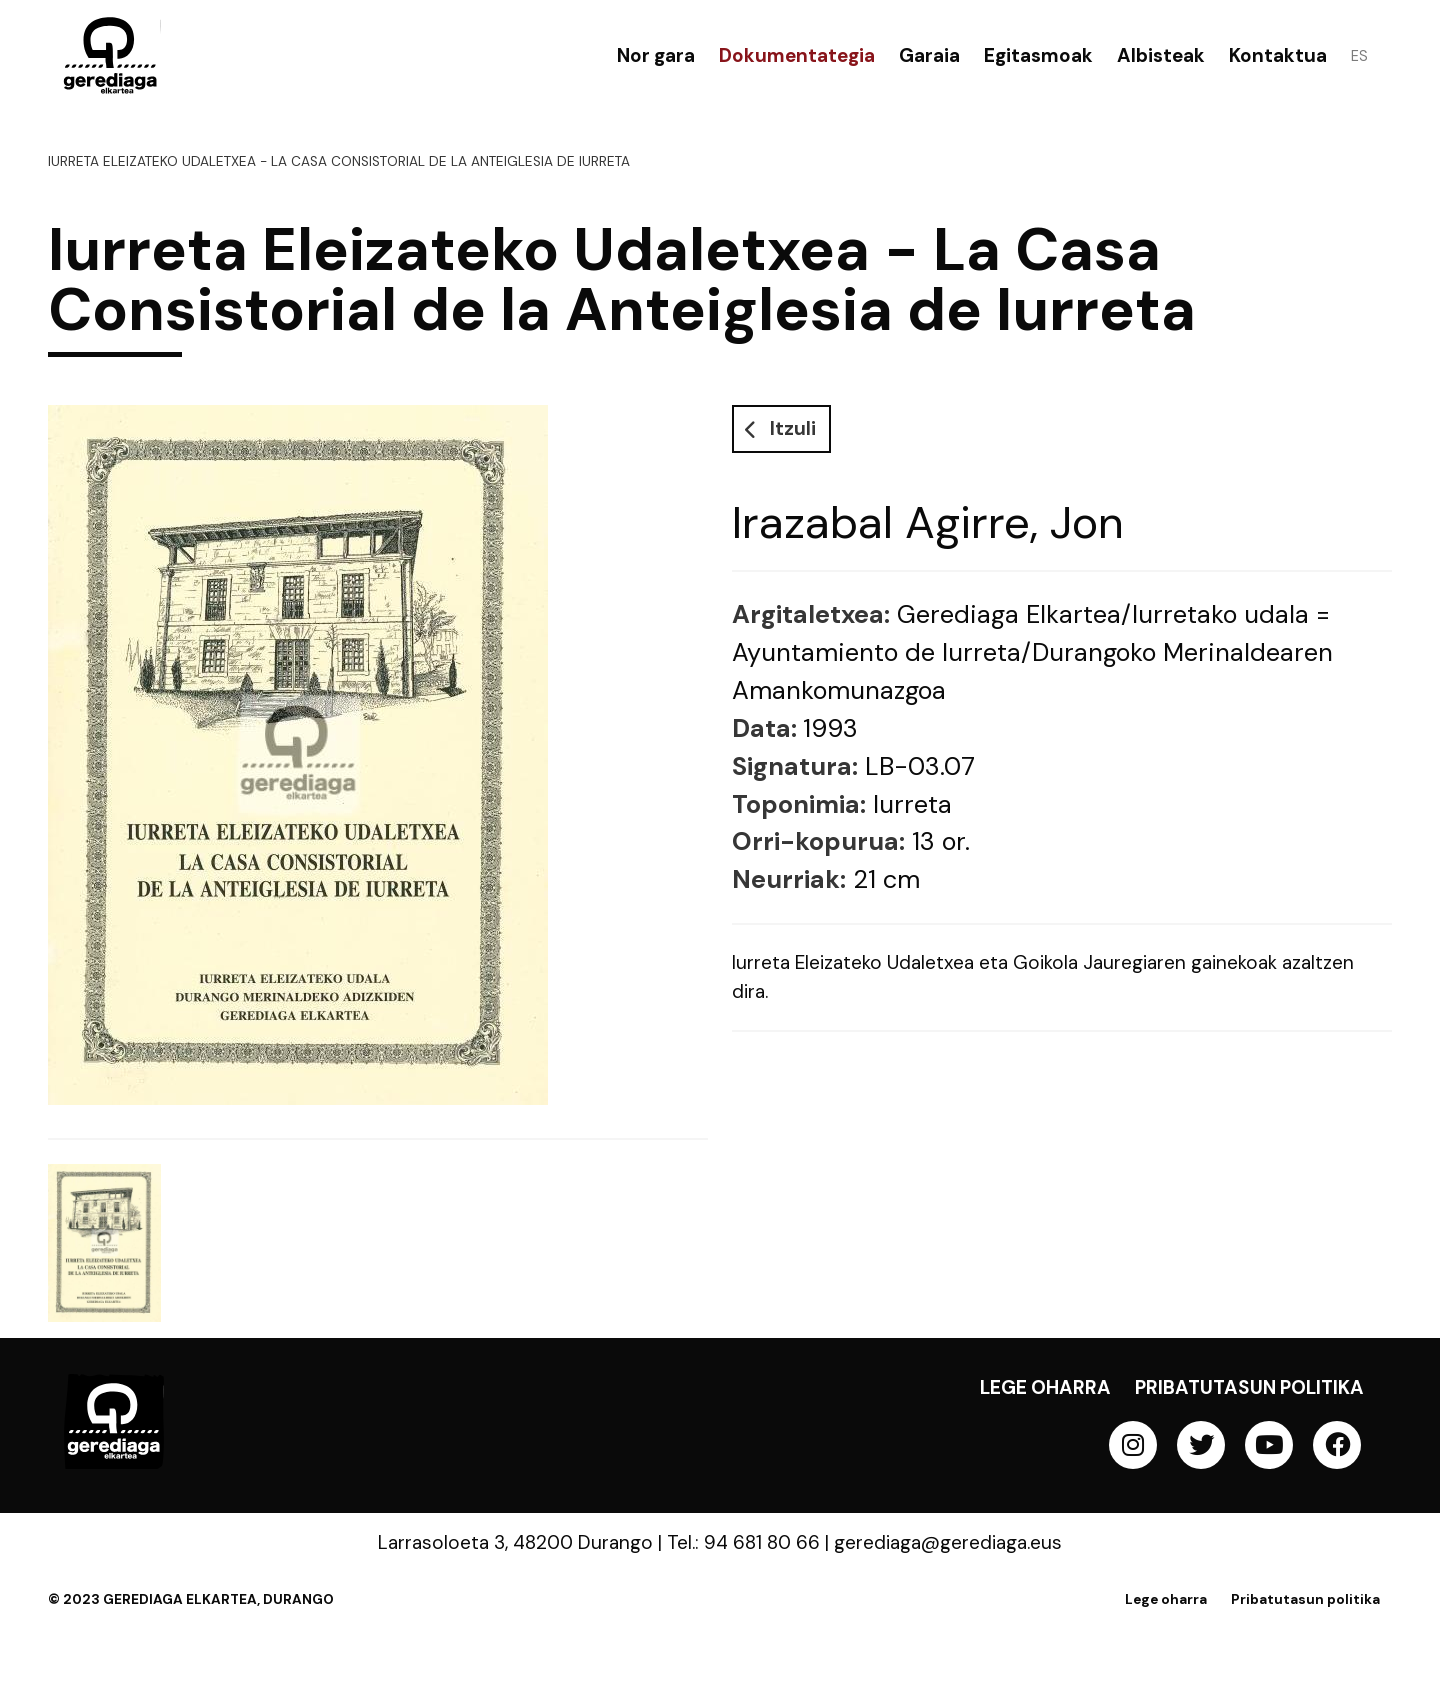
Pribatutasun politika (1249, 1387)
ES (1359, 56)
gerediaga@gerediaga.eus (948, 1542)
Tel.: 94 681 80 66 (743, 1542)
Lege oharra (1045, 1387)
